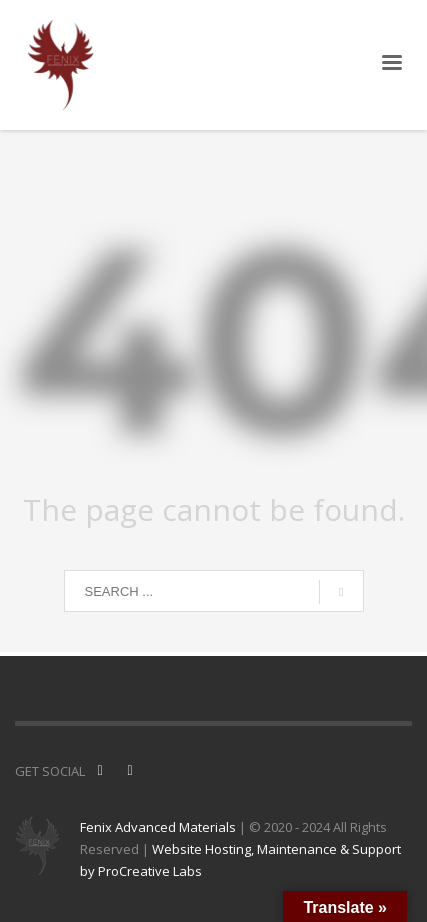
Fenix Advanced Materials (158, 827)
